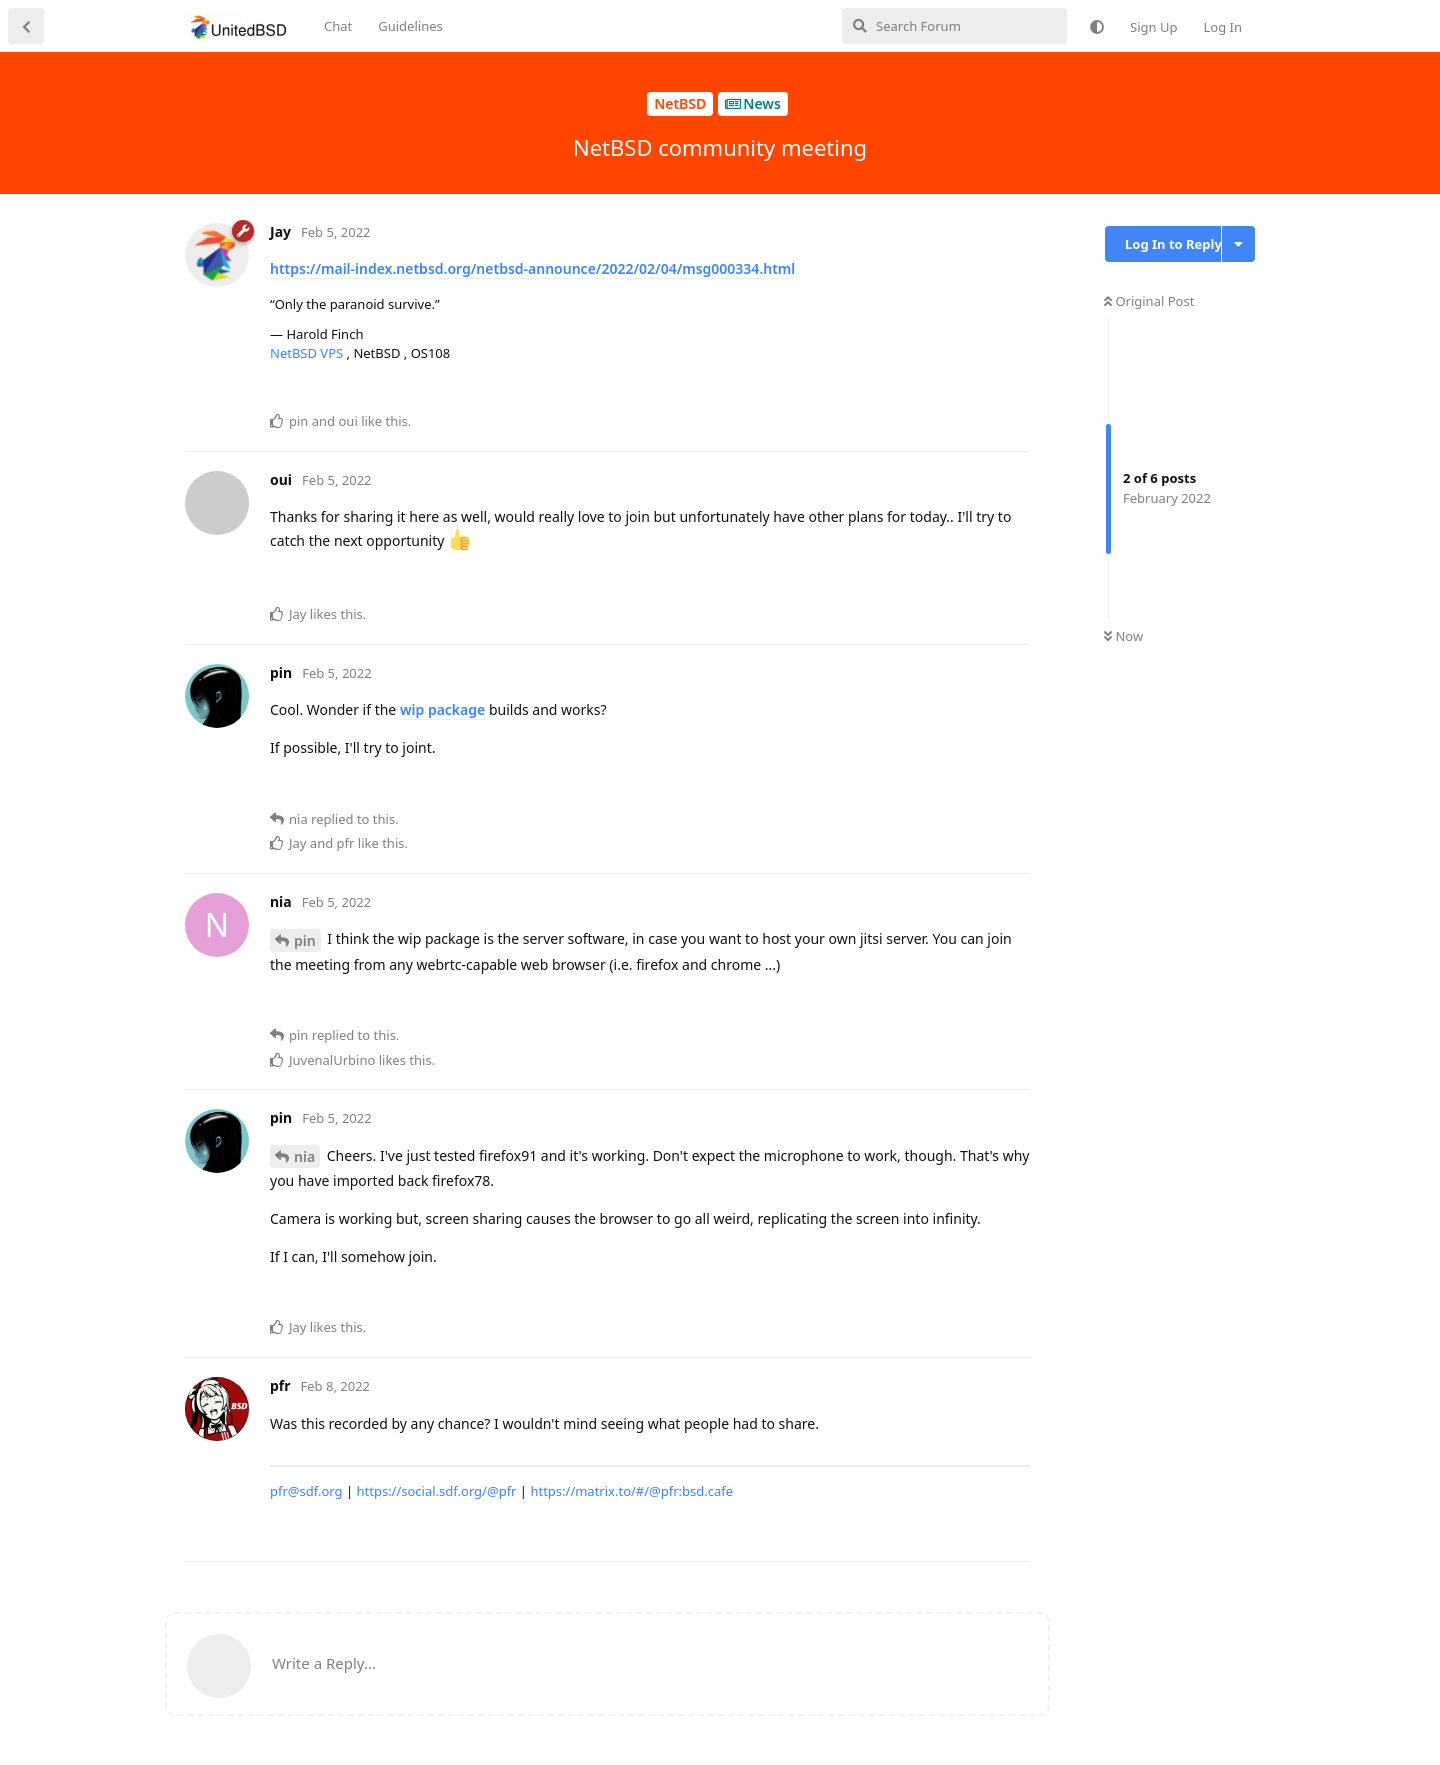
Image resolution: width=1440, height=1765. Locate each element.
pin (305, 940)
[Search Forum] (954, 26)
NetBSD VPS (308, 353)
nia (304, 1156)
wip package (442, 709)
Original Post (1149, 301)
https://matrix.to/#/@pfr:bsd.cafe (631, 1491)
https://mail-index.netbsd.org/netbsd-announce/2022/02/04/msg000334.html (532, 268)
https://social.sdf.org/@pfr (436, 1491)
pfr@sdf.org (306, 1491)
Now (1123, 636)
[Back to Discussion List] (26, 26)
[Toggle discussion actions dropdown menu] (1238, 244)
